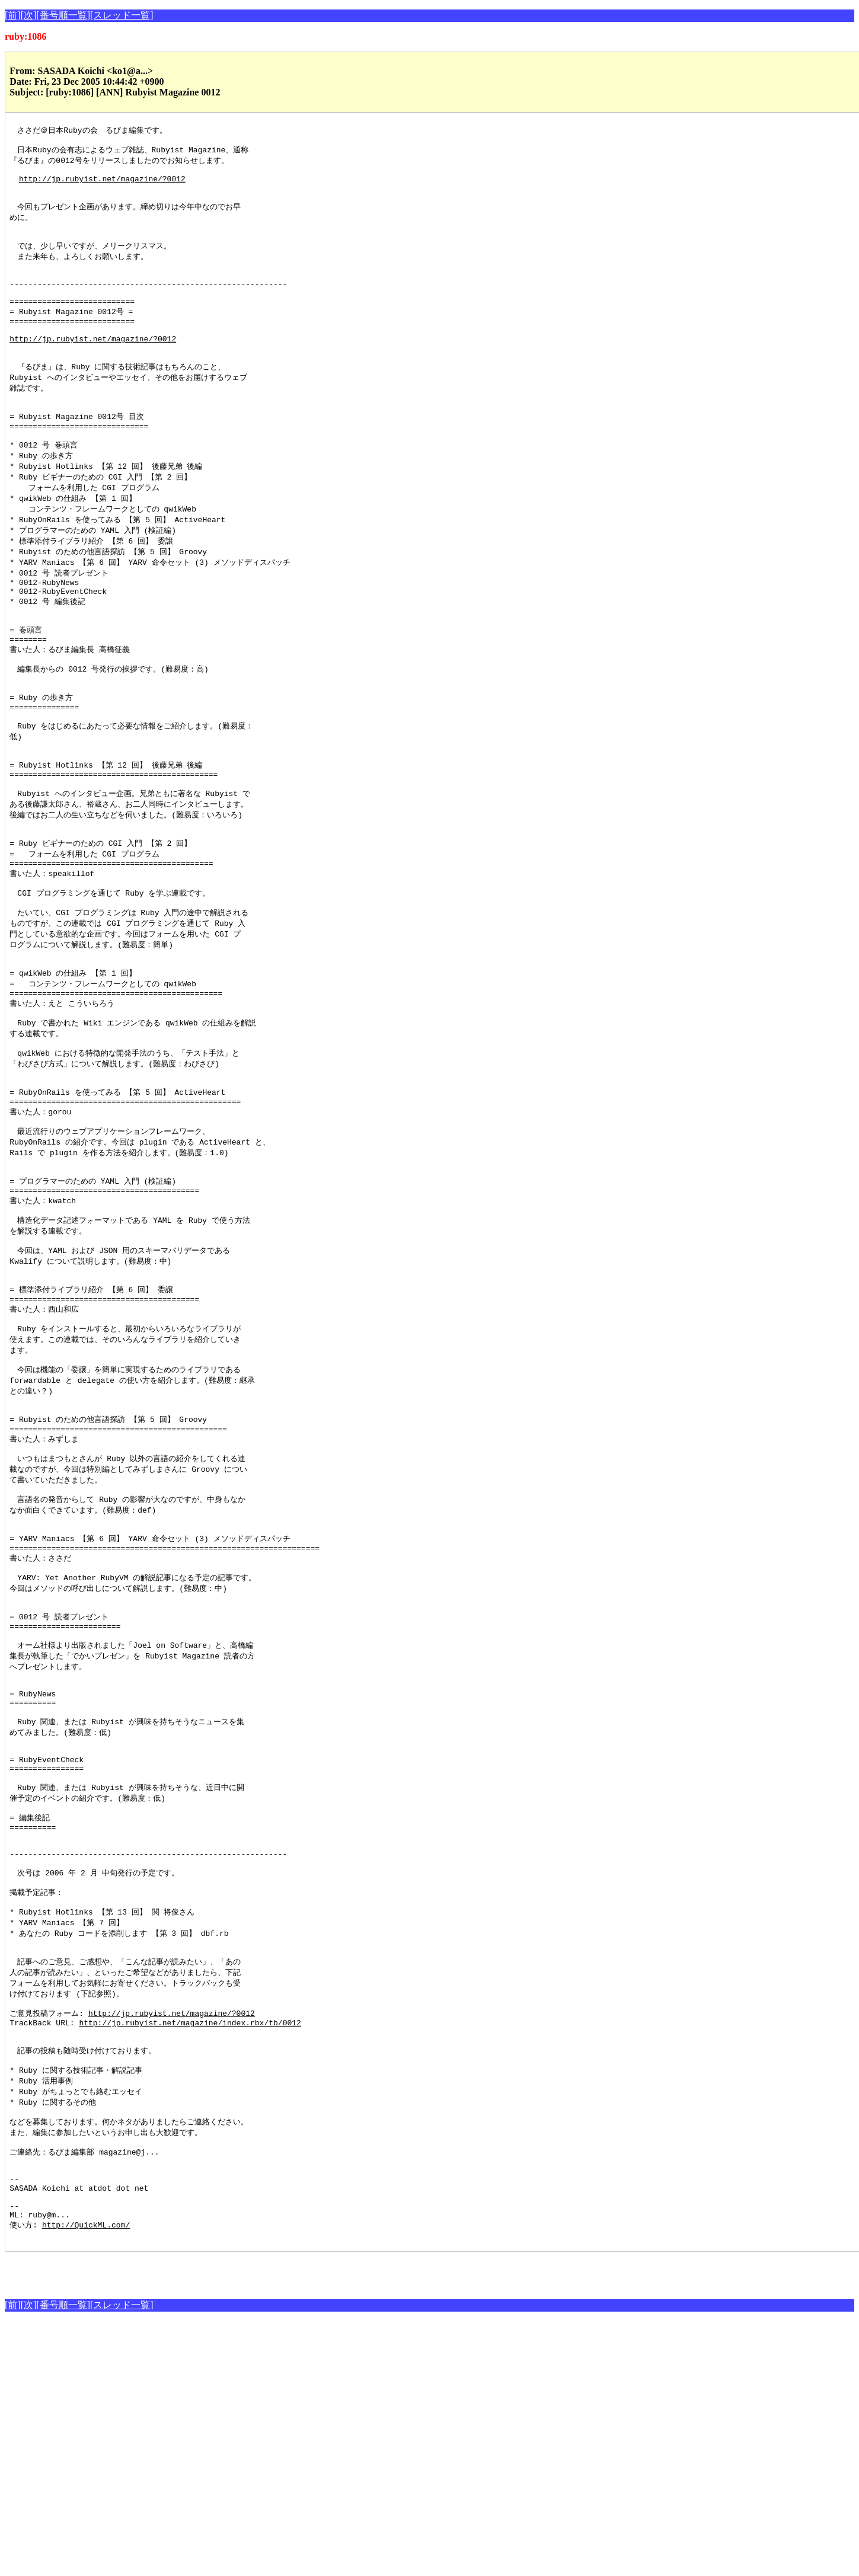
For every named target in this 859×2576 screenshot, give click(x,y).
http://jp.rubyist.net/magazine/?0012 (102, 185)
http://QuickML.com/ (86, 2477)
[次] (29, 15)
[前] (13, 15)
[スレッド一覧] (122, 15)
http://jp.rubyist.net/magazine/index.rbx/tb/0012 (190, 2248)
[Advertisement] (143, 2524)
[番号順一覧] (63, 15)
